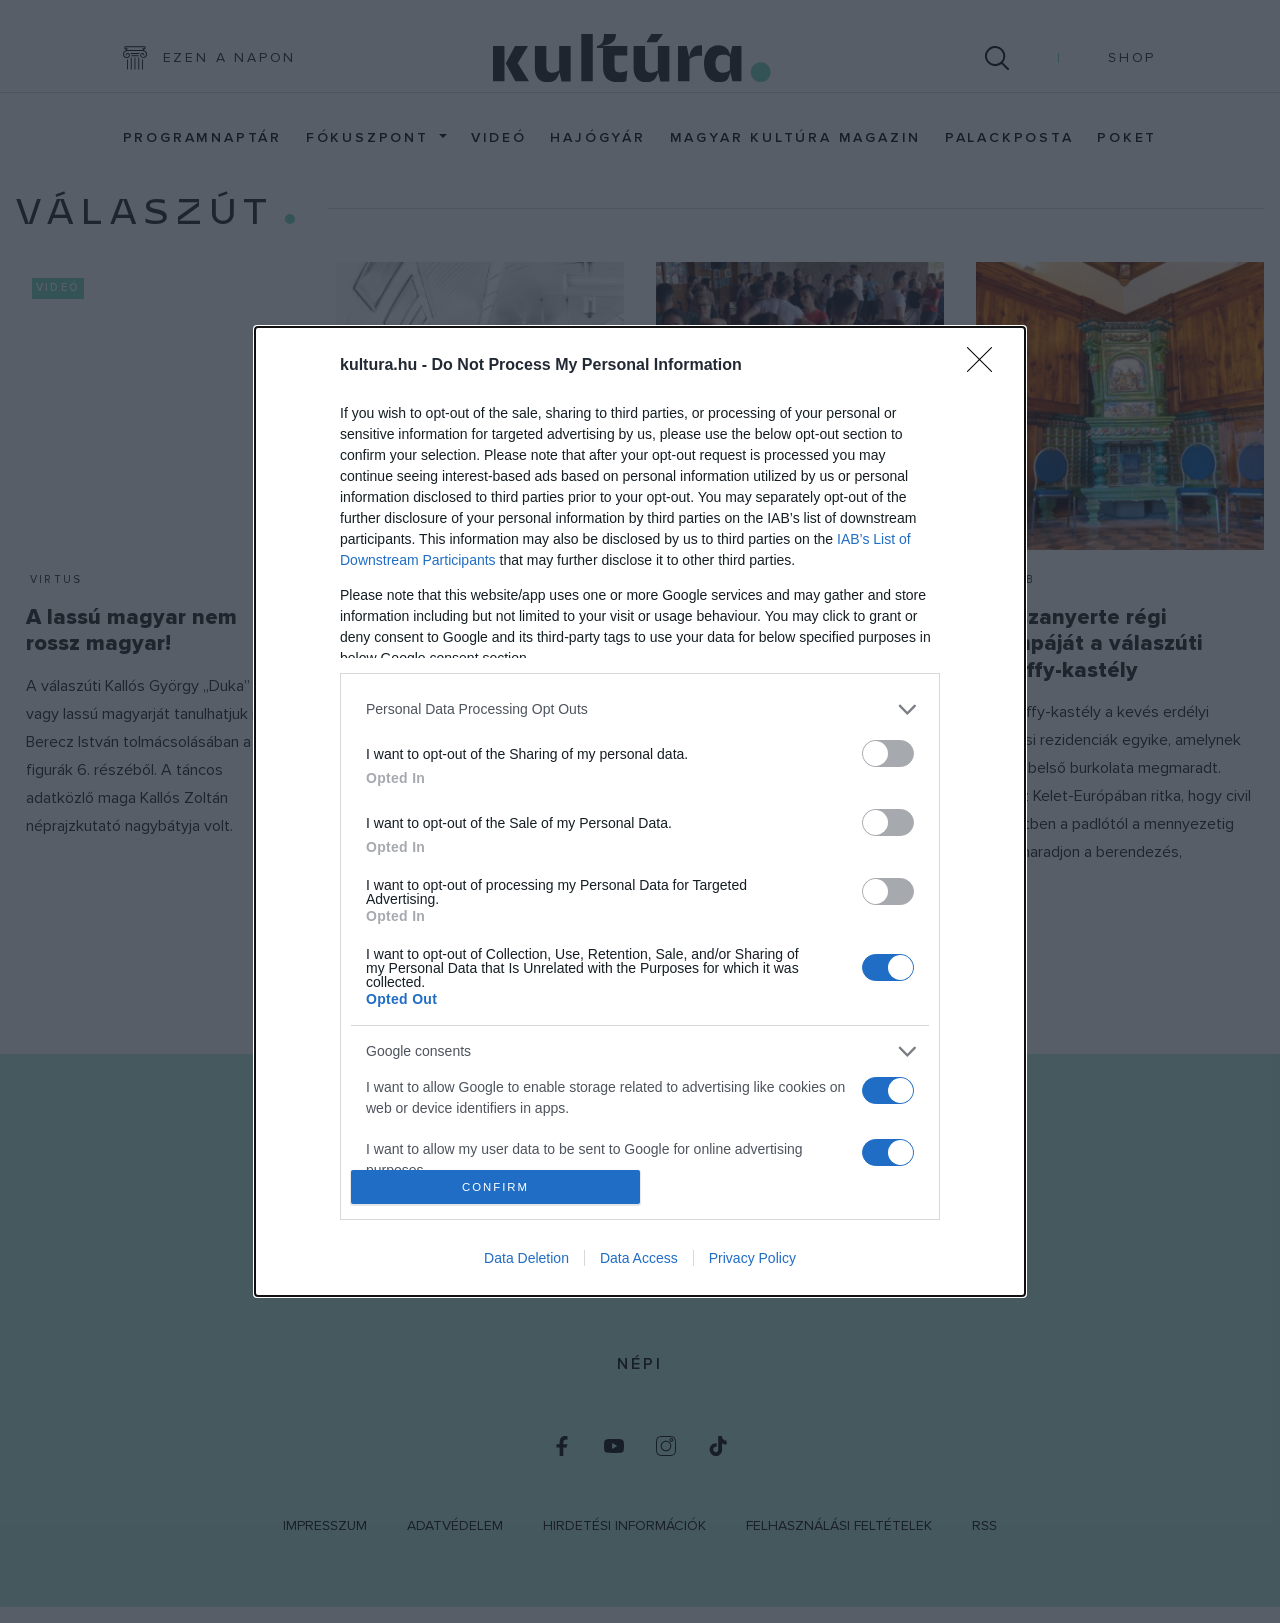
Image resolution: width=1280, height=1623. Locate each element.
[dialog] (640, 812)
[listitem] (640, 709)
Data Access (639, 1258)
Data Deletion (526, 1258)
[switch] (888, 753)
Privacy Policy (752, 1258)
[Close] (986, 366)
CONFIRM (495, 1187)
